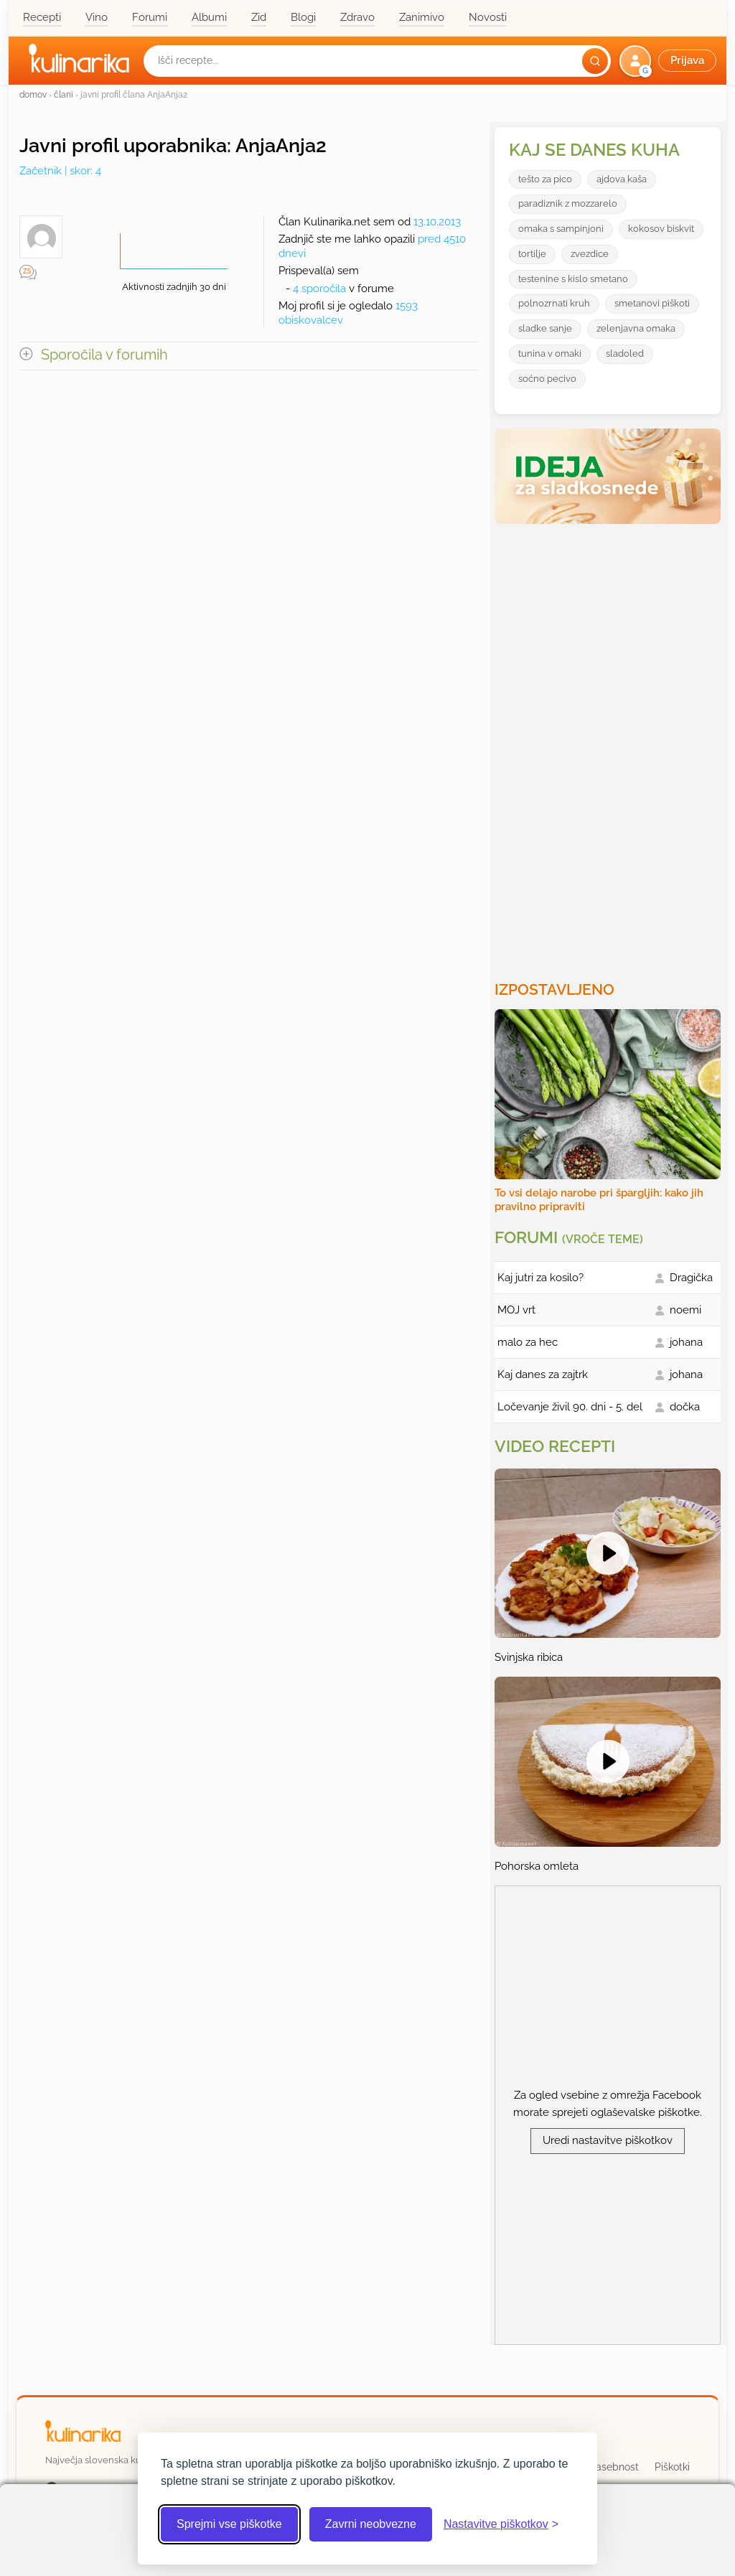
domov (33, 94)
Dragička (691, 1277)
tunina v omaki (549, 353)
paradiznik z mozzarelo (567, 203)
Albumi (209, 17)
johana (686, 1342)
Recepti (42, 17)
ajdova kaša (621, 179)
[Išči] (595, 61)
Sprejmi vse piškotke (229, 2524)
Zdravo (357, 17)
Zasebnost (614, 2467)
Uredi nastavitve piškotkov (608, 2140)
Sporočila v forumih (104, 355)
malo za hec (527, 1342)
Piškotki (672, 2467)
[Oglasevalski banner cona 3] (609, 746)
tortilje (532, 253)
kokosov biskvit (661, 228)
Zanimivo (421, 17)
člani (63, 94)
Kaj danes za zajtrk (542, 1374)
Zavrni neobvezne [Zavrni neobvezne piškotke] (370, 2524)
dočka (685, 1406)
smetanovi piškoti (652, 303)
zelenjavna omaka (635, 328)
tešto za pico (545, 179)
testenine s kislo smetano (573, 278)
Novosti (488, 17)
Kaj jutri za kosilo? (540, 1277)
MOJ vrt (516, 1309)
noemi (685, 1309)
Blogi (303, 17)
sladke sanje (545, 328)
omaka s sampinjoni (561, 228)
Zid (258, 17)
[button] (669, 61)
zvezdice (590, 253)
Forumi (149, 17)
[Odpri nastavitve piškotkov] (501, 2524)
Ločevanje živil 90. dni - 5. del (569, 1406)
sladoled (625, 353)
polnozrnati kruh (554, 303)
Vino (96, 17)
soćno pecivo (547, 378)
